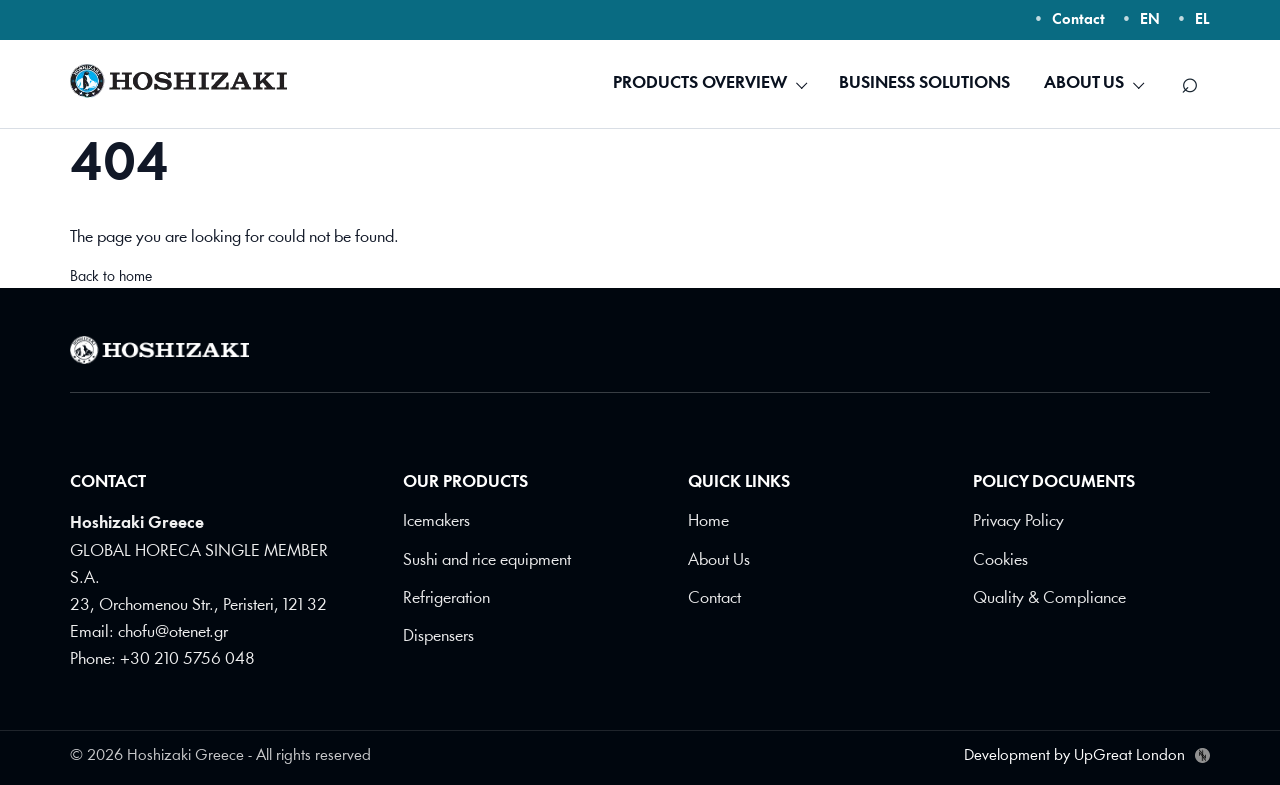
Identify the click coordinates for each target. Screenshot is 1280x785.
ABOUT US (1084, 83)
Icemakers (436, 521)
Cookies (1000, 559)
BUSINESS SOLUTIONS (924, 83)
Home (708, 521)
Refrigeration (446, 597)
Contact (1078, 20)
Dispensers (438, 635)
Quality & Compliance (1049, 597)
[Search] (1190, 84)
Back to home (111, 277)
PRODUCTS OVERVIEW (700, 83)
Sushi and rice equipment (487, 559)
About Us (719, 559)
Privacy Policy (1018, 521)
